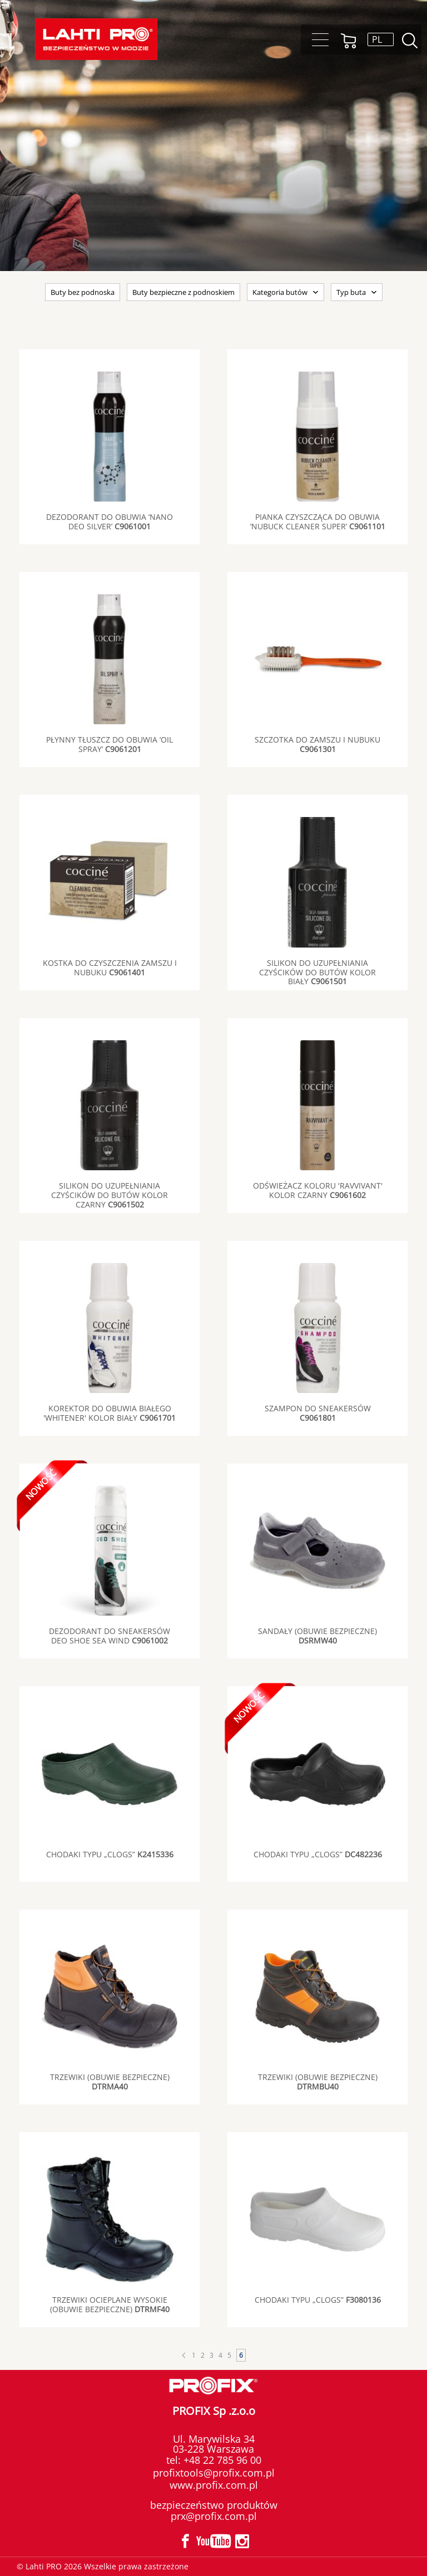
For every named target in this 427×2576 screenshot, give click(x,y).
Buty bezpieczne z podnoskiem (183, 292)
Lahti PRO (96, 39)
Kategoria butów (279, 292)
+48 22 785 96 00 (221, 2460)
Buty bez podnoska (83, 292)
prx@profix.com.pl (214, 2516)
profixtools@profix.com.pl (214, 2472)
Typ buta (351, 292)
